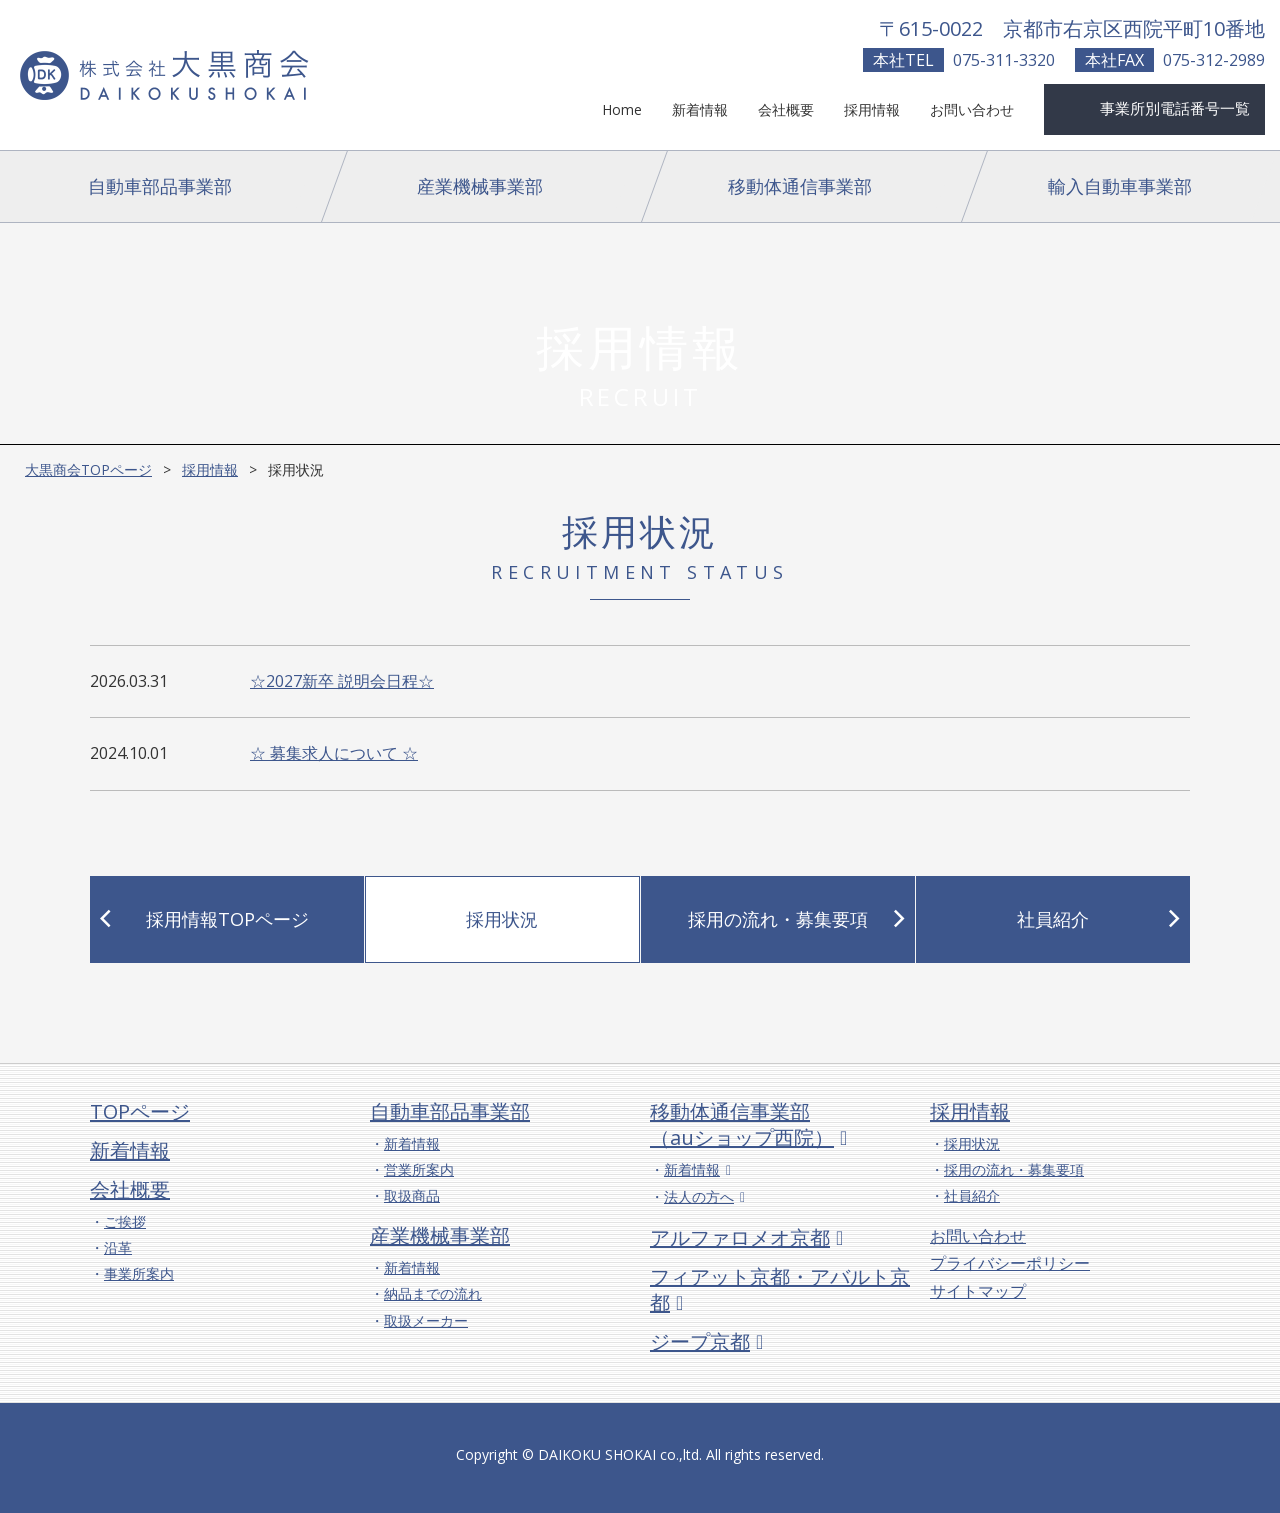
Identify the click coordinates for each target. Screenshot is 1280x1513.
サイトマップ (978, 1291)
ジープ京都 (700, 1341)
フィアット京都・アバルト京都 (780, 1289)
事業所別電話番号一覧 (1175, 108)
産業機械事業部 (480, 186)
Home (622, 109)
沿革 (118, 1247)
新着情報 (700, 109)
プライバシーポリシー (1010, 1263)
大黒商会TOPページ (88, 469)
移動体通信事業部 (800, 186)
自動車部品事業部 (160, 186)
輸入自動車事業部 (1120, 186)
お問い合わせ (972, 109)
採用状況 (972, 1143)
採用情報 (872, 109)
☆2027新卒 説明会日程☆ (342, 681)
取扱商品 (412, 1195)
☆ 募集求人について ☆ (334, 753)
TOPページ (140, 1111)
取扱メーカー (426, 1320)
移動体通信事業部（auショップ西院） (742, 1124)
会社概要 (786, 109)
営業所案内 (419, 1169)
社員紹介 (972, 1195)
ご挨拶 (125, 1221)
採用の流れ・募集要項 (1014, 1169)
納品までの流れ (433, 1293)
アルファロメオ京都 (740, 1237)
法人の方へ (699, 1196)
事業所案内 (139, 1273)
